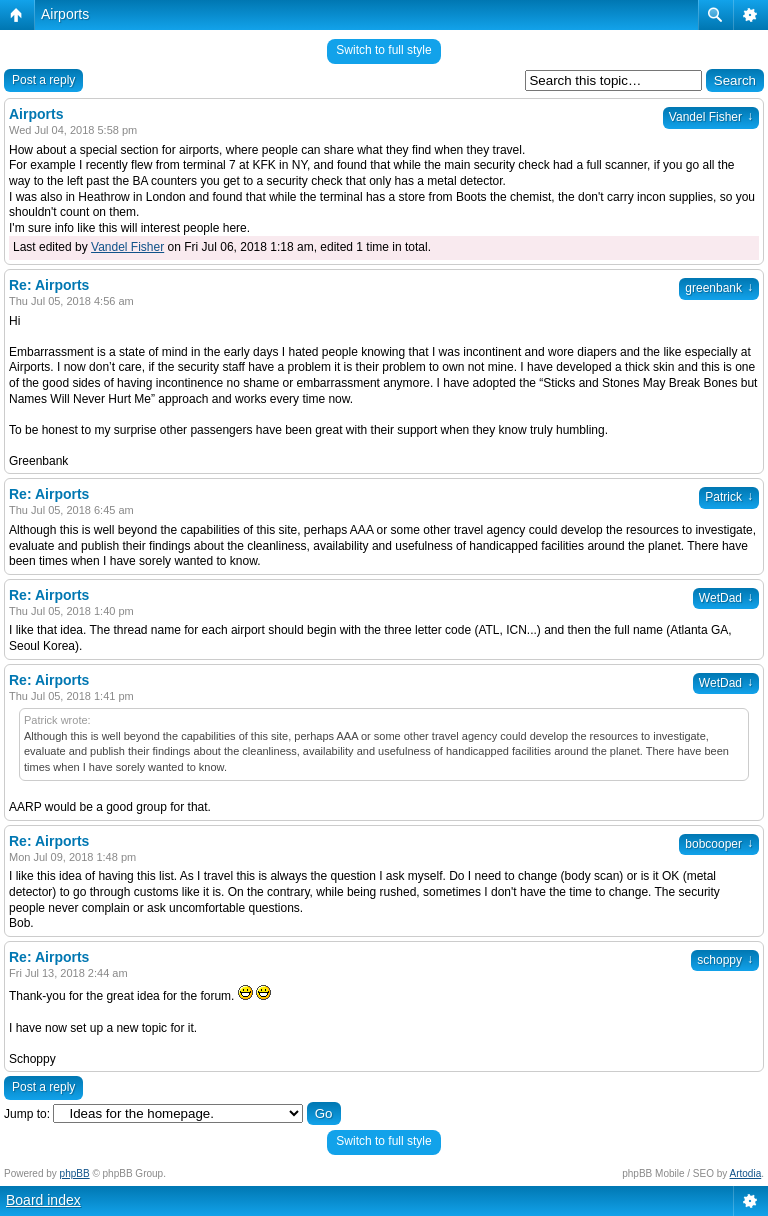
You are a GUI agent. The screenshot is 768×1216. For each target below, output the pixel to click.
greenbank (719, 288)
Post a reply (43, 80)
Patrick (729, 497)
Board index (43, 1200)
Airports (65, 14)
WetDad (726, 598)
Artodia (746, 1173)
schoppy (725, 960)
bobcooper (719, 844)
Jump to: (27, 1114)
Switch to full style (383, 50)
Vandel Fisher (711, 117)
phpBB (75, 1173)
